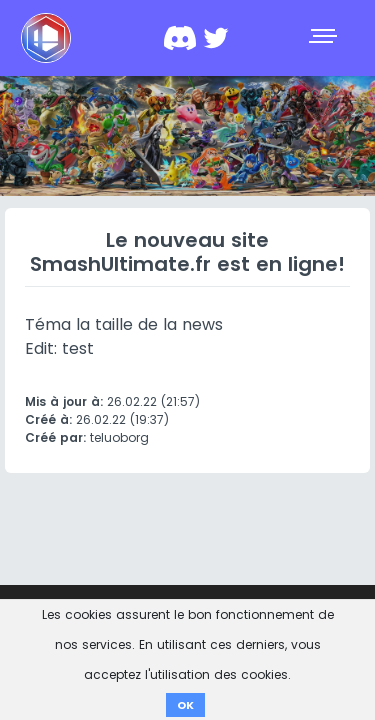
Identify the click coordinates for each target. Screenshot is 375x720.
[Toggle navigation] (325, 38)
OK (185, 705)
